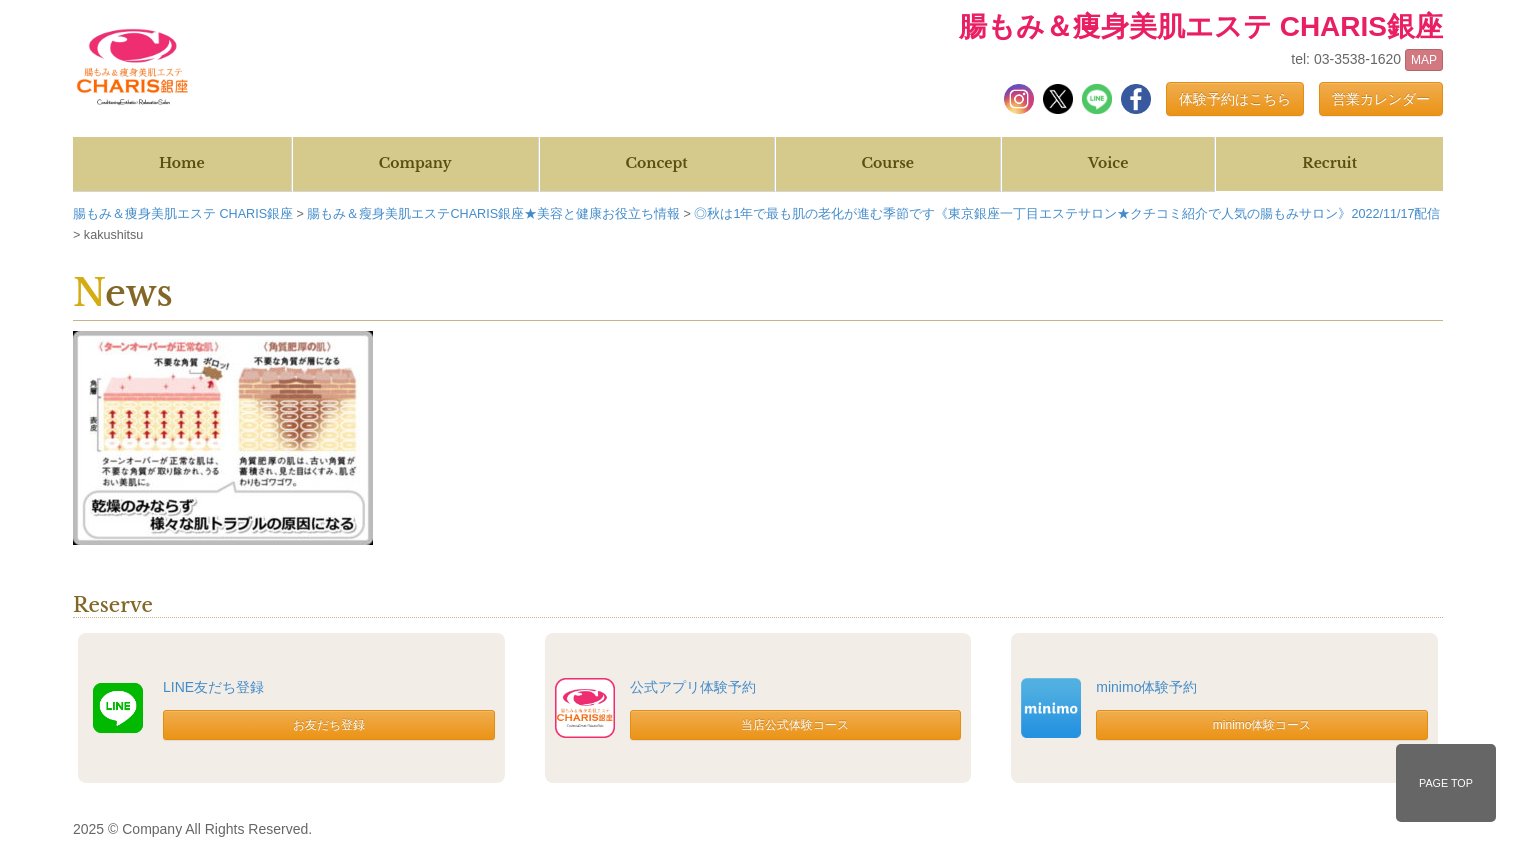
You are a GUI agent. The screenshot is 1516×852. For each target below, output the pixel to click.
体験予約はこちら (1235, 99)
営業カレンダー (1381, 99)
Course (888, 163)
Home (182, 163)
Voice (1108, 163)
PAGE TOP (1446, 783)
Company (415, 163)
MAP (1424, 60)
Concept (657, 163)
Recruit (1329, 163)
